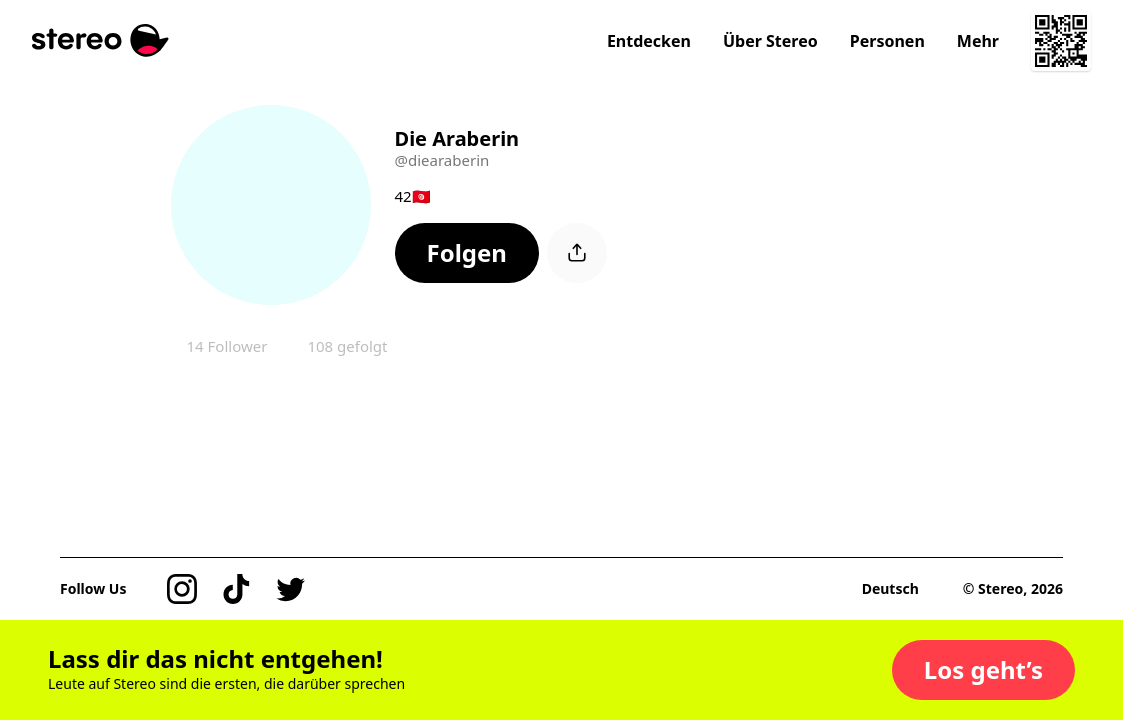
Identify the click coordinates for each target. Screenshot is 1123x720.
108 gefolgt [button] (347, 346)
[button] (467, 253)
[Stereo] (100, 40)
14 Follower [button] (227, 346)
